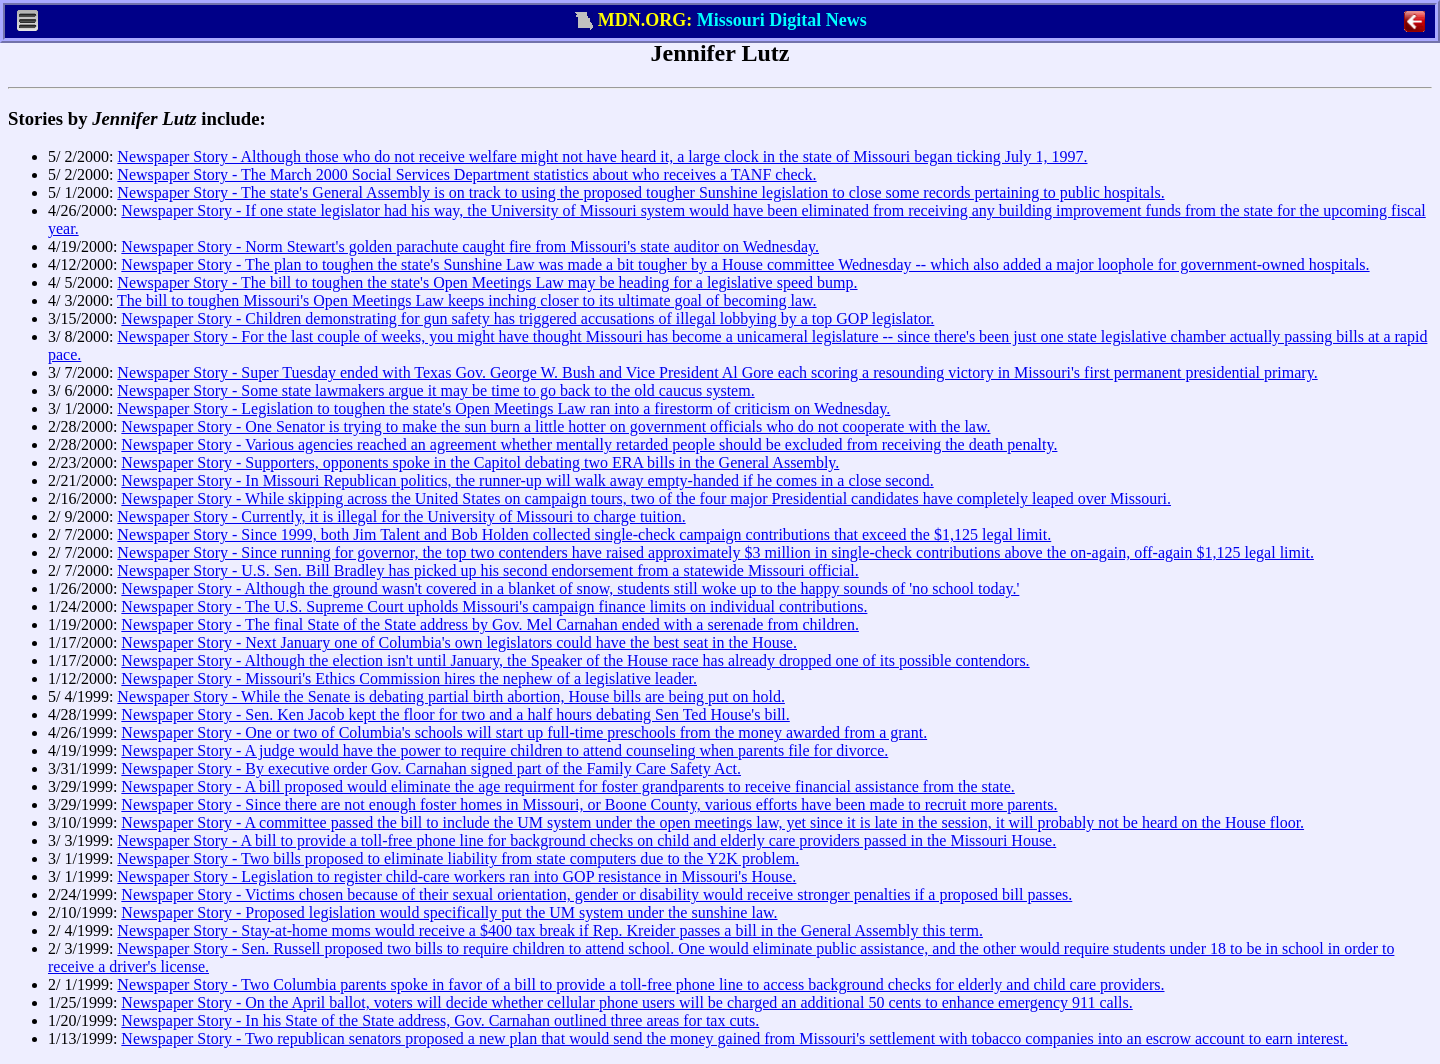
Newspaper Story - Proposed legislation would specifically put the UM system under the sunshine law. (449, 912)
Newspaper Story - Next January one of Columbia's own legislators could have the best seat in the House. (459, 642)
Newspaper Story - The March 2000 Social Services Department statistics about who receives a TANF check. (466, 174)
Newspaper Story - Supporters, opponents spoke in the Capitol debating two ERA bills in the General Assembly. (480, 462)
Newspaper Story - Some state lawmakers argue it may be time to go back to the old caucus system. (435, 390)
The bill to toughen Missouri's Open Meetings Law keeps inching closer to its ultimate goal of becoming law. (467, 300)
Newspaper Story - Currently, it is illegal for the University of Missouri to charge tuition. (401, 516)
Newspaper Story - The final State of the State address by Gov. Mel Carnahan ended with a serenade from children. (490, 624)
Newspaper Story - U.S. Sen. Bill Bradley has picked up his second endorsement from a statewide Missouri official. (487, 570)
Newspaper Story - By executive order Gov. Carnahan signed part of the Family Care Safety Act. (431, 768)
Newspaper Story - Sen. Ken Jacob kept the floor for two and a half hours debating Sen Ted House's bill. (455, 714)
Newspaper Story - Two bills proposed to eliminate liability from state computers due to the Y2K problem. (458, 858)
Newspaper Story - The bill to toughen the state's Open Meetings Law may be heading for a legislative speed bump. (487, 282)
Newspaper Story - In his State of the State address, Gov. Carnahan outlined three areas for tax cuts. (440, 1020)
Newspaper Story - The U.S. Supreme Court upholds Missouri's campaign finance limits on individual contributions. (494, 606)
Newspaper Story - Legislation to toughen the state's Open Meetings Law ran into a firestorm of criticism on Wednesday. (503, 408)
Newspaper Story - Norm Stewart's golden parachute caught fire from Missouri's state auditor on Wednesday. (470, 246)
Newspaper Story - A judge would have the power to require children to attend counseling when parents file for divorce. (504, 750)
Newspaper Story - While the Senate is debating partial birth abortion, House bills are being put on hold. (451, 696)
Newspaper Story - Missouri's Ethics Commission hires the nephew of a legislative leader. (409, 678)
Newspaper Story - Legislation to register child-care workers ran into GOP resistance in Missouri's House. (456, 876)
